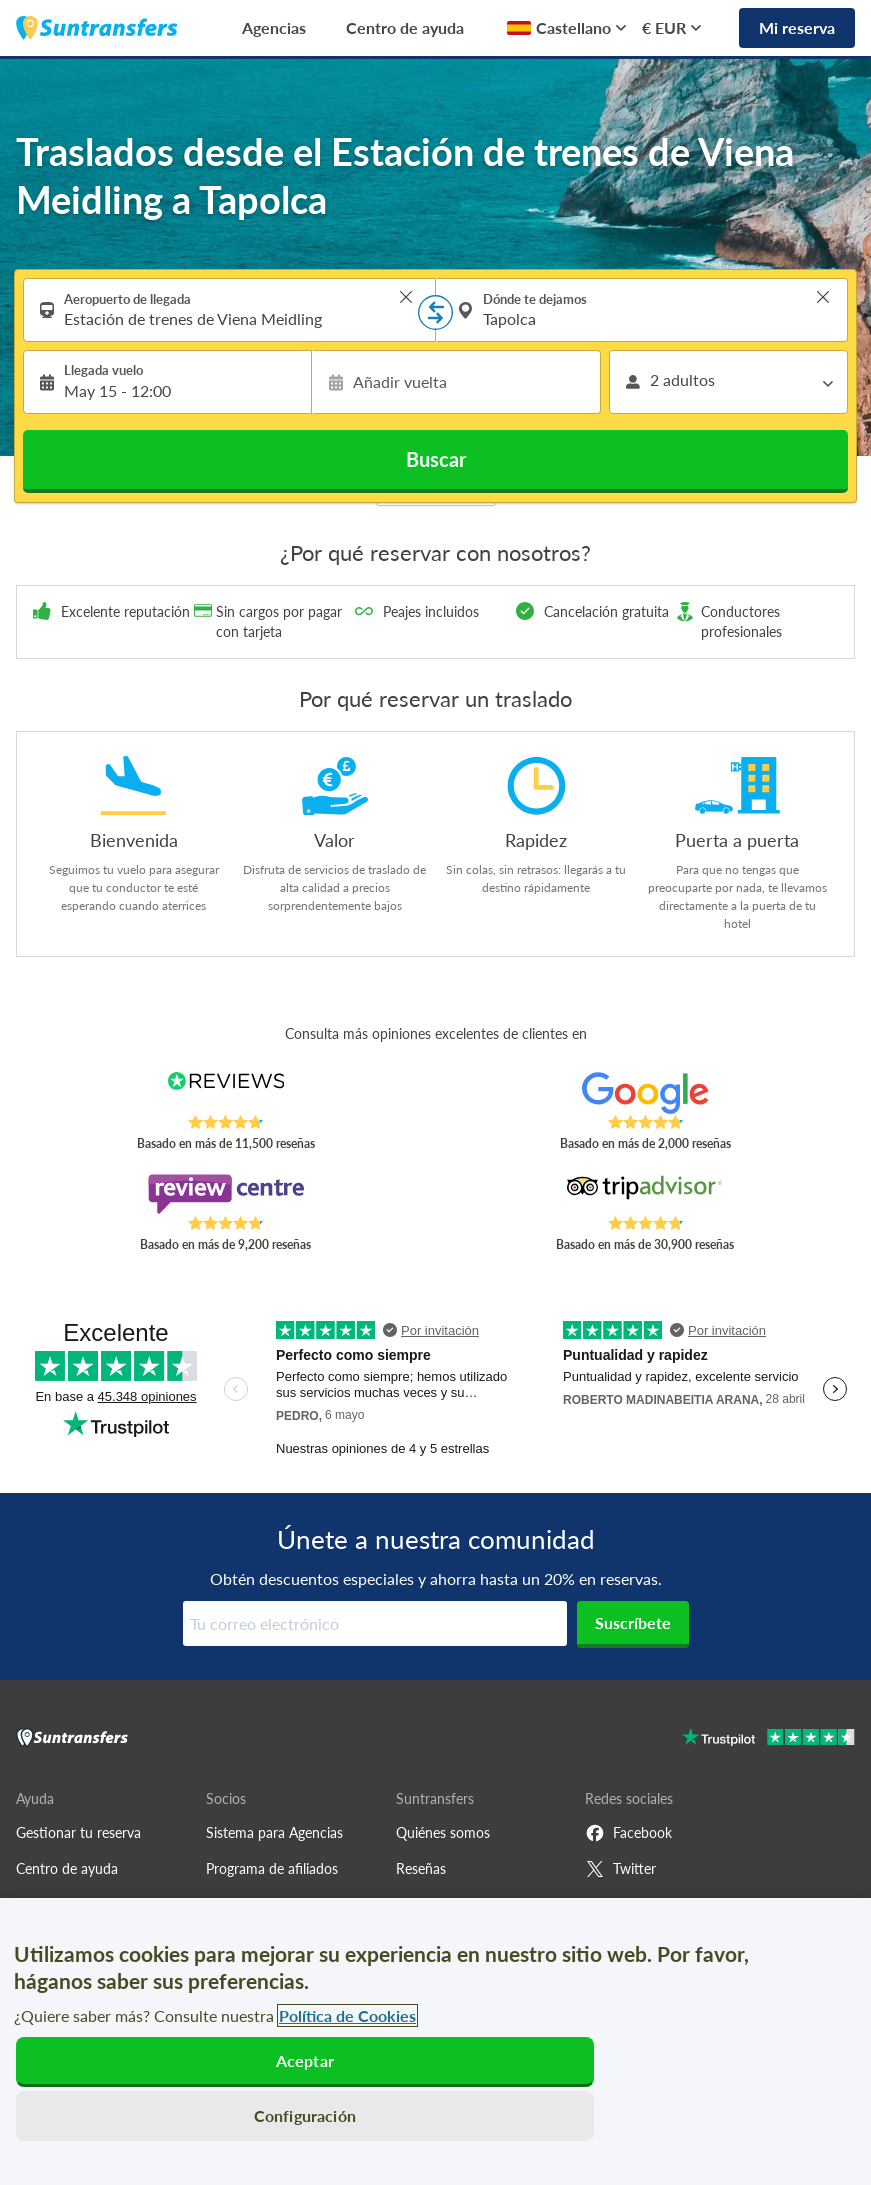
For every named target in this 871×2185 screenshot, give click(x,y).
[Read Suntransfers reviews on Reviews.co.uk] (226, 1093)
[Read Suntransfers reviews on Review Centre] (226, 1194)
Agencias (274, 27)
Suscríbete (633, 1622)
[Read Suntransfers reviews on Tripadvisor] (645, 1194)
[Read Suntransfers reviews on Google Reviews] (645, 1093)
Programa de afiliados (272, 1868)
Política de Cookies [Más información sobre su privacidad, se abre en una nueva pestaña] (347, 2015)
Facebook (628, 1833)
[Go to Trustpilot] (768, 1739)
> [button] (406, 297)
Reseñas (421, 1868)
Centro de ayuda (405, 27)
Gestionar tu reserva (78, 1832)
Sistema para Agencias (274, 1832)
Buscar (436, 459)
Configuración (305, 2115)
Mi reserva (797, 27)
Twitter (620, 1869)
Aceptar (305, 2060)
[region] (435, 2041)
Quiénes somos (443, 1832)
